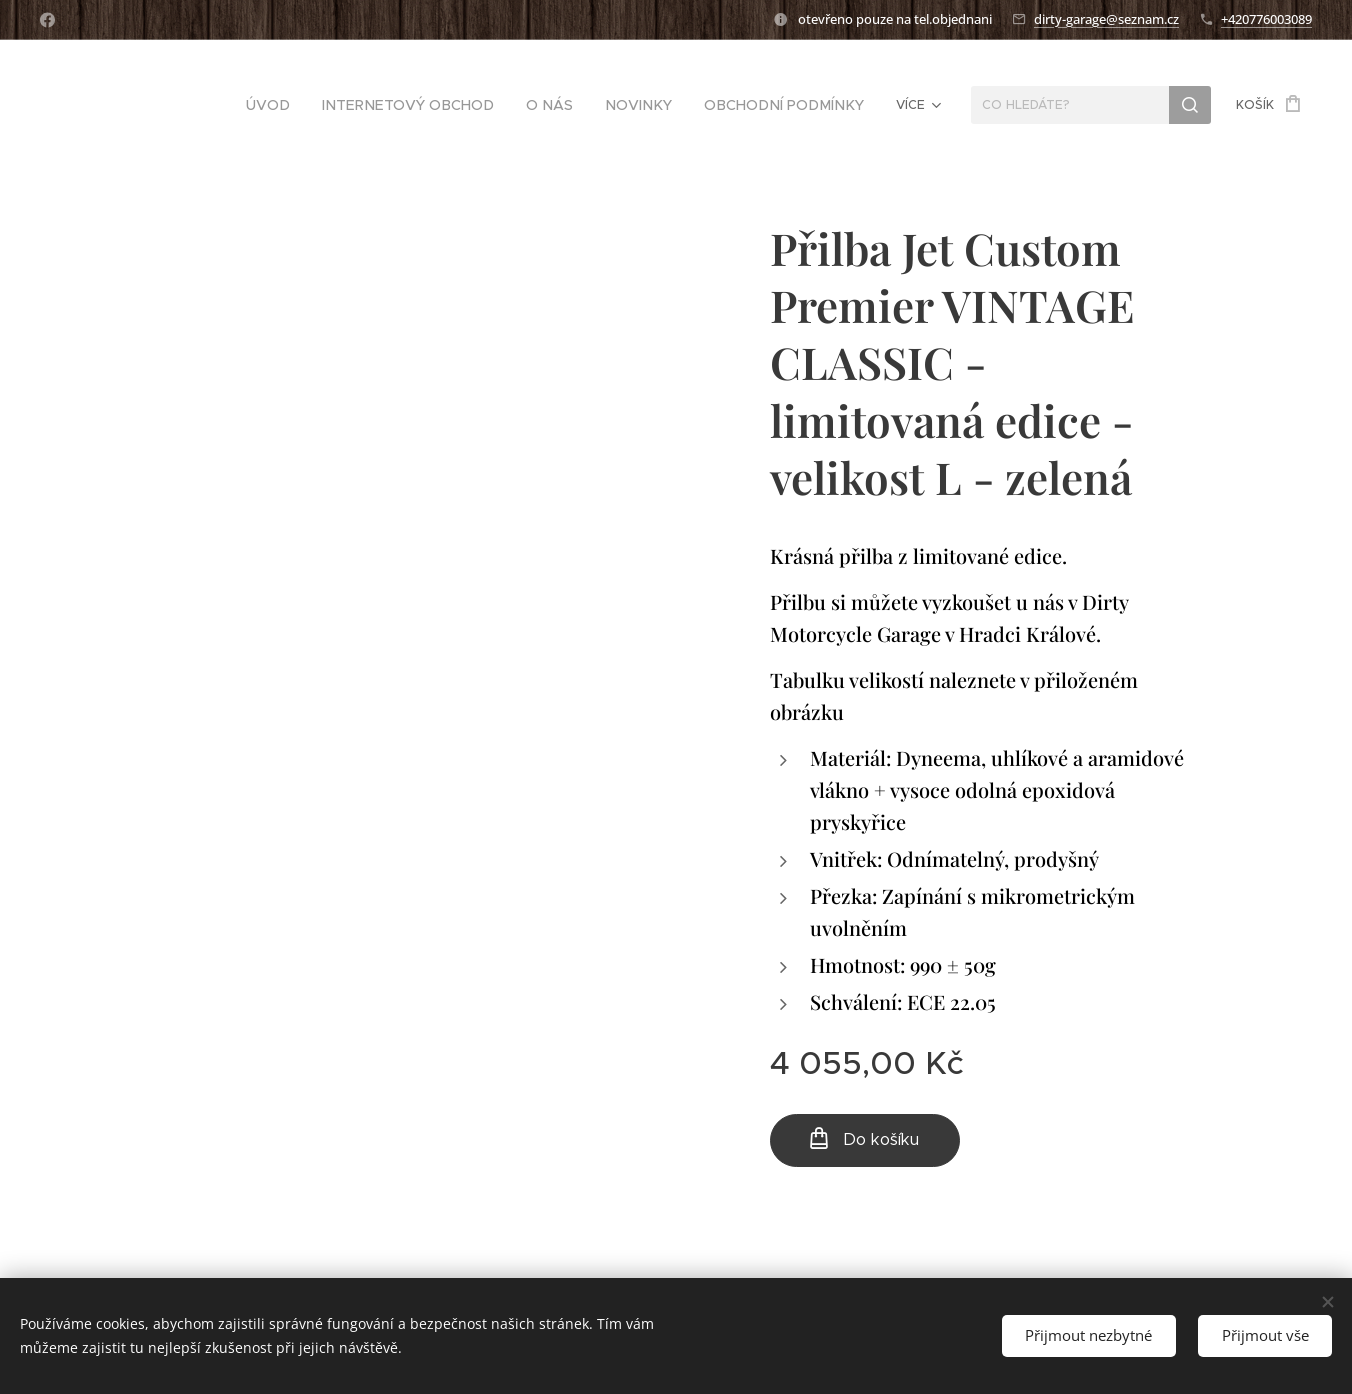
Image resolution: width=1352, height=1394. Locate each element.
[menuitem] (156, 105)
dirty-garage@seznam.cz (1106, 19)
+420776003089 (1266, 19)
